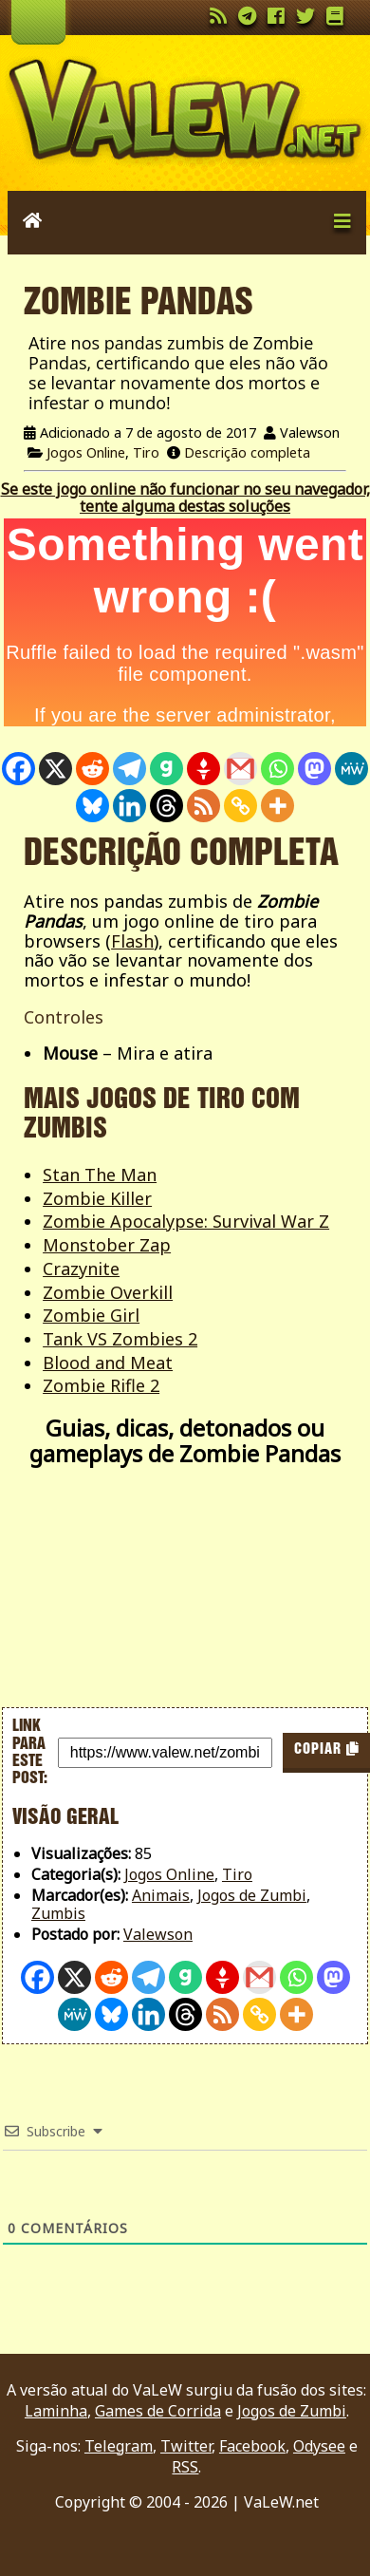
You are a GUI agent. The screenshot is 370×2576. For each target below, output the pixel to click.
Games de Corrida (158, 2410)
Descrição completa (247, 452)
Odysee (319, 2445)
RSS (185, 2466)
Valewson (158, 1934)
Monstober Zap (107, 1244)
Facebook (252, 2445)
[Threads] (166, 805)
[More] (277, 805)
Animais (161, 1895)
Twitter (186, 2445)
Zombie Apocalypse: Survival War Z (186, 1221)
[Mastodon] (314, 768)
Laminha (56, 2410)
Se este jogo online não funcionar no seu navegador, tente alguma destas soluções (185, 498)
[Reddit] (92, 768)
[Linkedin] (129, 805)
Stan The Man (100, 1174)
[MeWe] (351, 768)
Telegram (118, 2445)
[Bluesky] (92, 805)
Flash (132, 941)
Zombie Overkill (108, 1292)
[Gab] (166, 768)
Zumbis (58, 1913)
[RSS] (203, 805)
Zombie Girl (91, 1315)
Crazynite (81, 1268)
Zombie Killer (97, 1198)
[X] (55, 768)
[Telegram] (129, 768)
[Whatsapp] (277, 768)
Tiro (146, 452)
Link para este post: (29, 1752)
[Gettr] (203, 768)
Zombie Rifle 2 (101, 1385)
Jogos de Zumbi (251, 1895)
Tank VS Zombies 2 (120, 1338)
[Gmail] (240, 768)
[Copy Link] (240, 805)
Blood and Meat (108, 1362)
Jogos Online (85, 452)
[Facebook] (18, 768)
